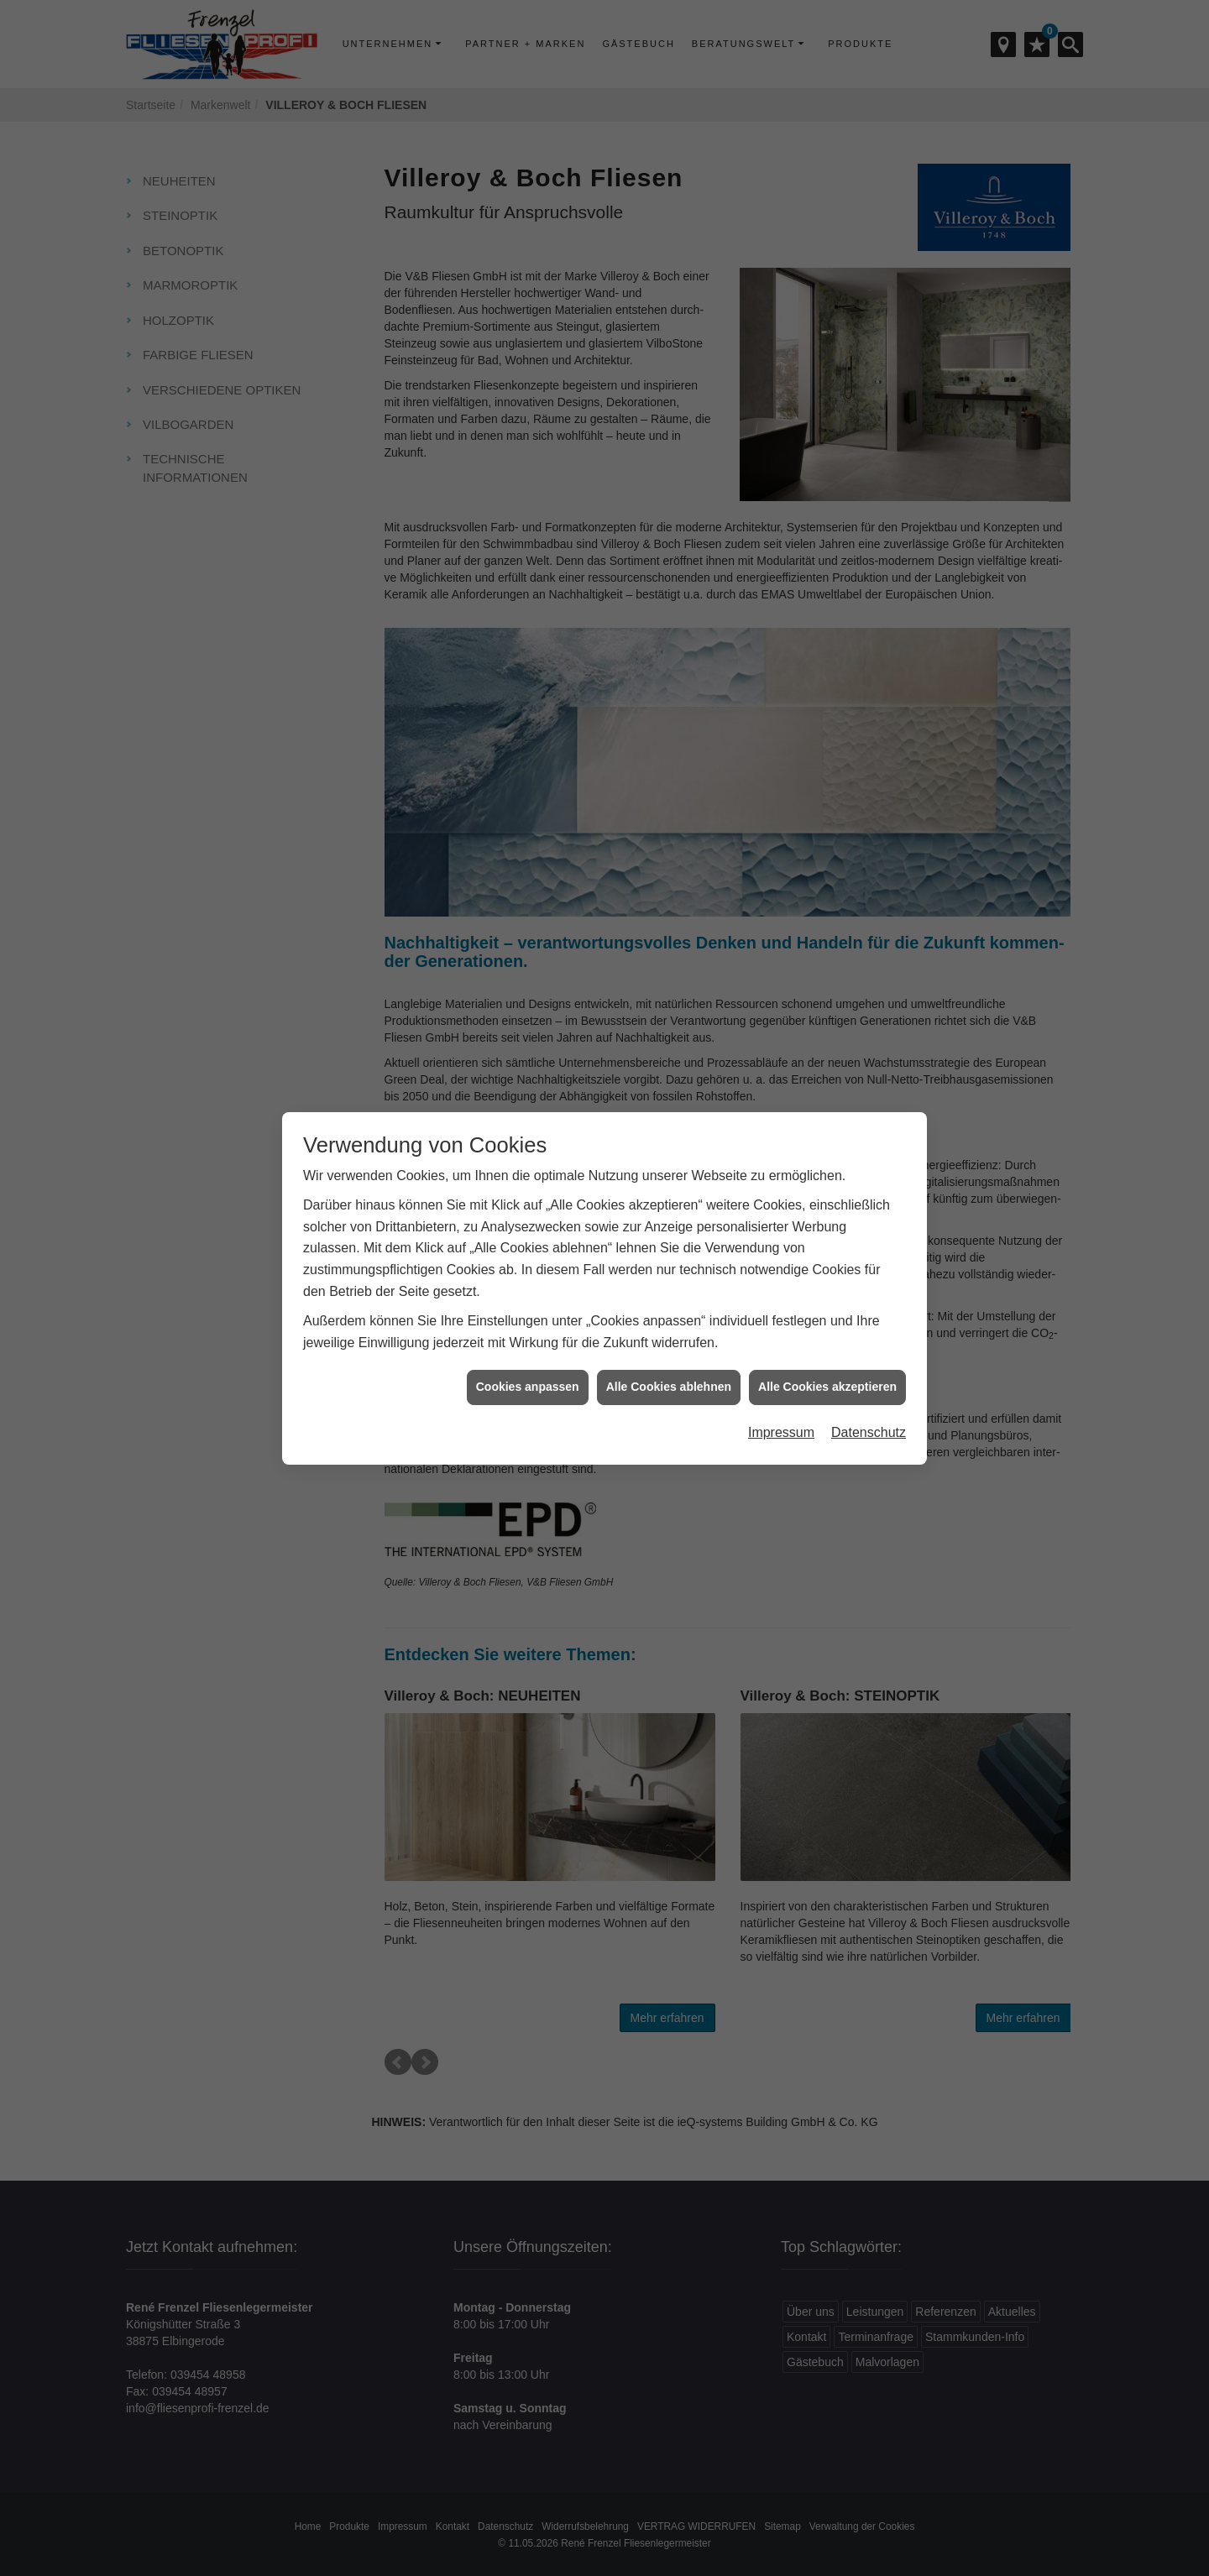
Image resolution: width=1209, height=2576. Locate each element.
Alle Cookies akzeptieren (827, 1348)
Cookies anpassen (527, 1348)
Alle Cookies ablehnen (668, 1348)
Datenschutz (868, 1394)
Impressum (781, 1394)
